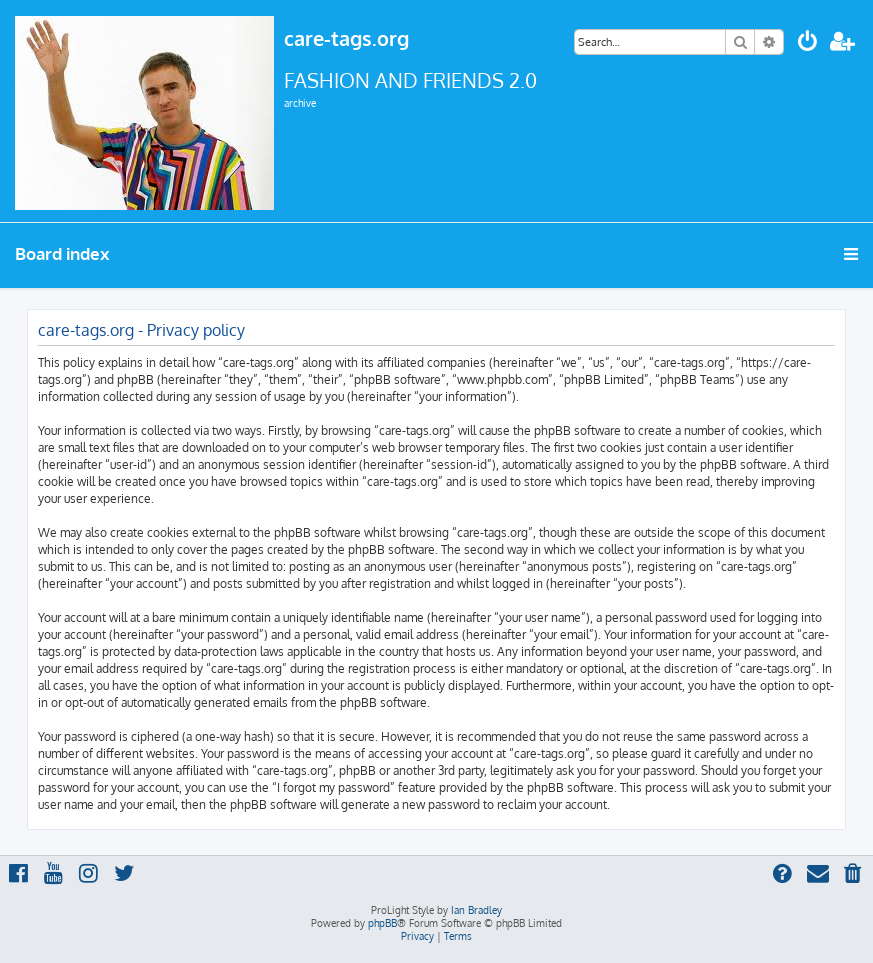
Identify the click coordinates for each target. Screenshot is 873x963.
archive (300, 103)
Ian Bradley (476, 910)
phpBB (382, 923)
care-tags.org (346, 38)
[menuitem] (808, 43)
